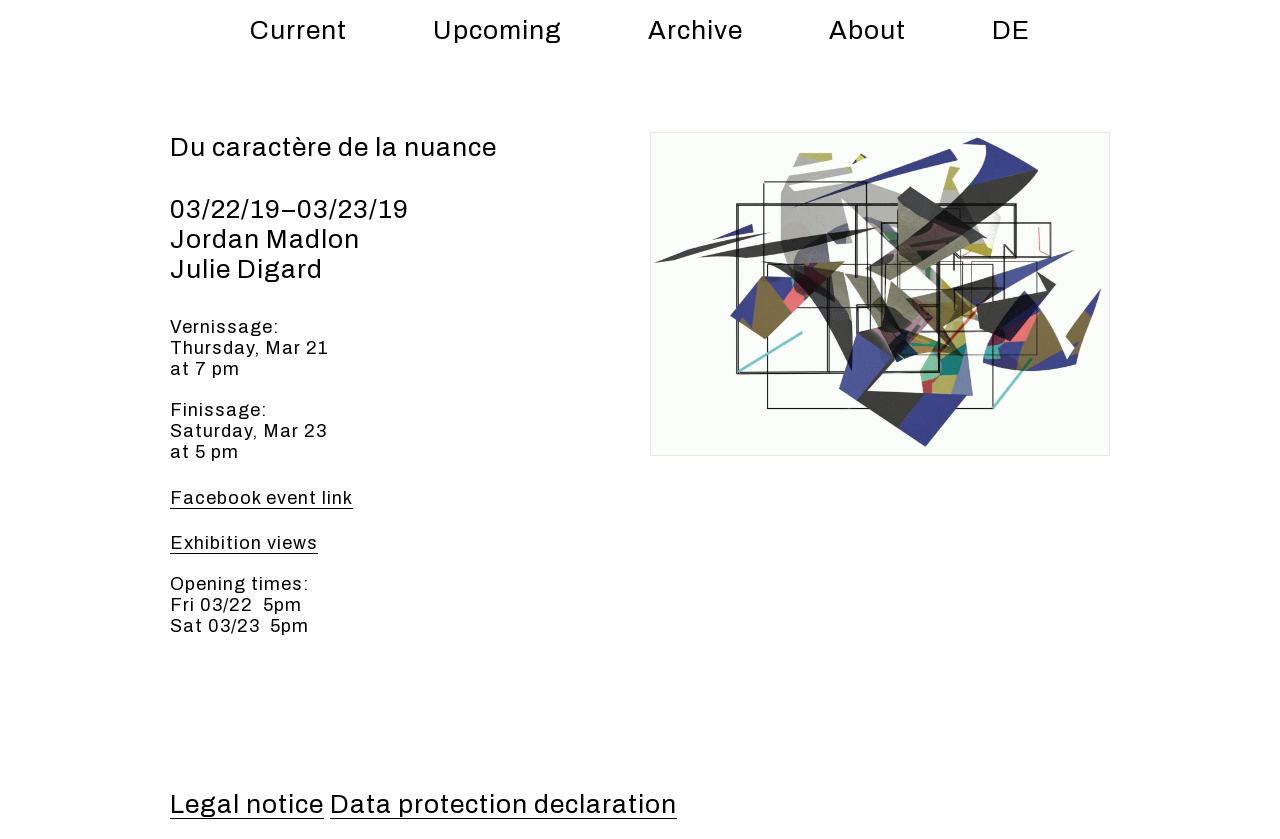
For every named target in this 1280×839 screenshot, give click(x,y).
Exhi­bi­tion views (244, 543)
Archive (695, 30)
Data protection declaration (503, 804)
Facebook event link (261, 498)
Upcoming (497, 30)
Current (298, 30)
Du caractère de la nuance (333, 147)
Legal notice (247, 804)
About (867, 30)
